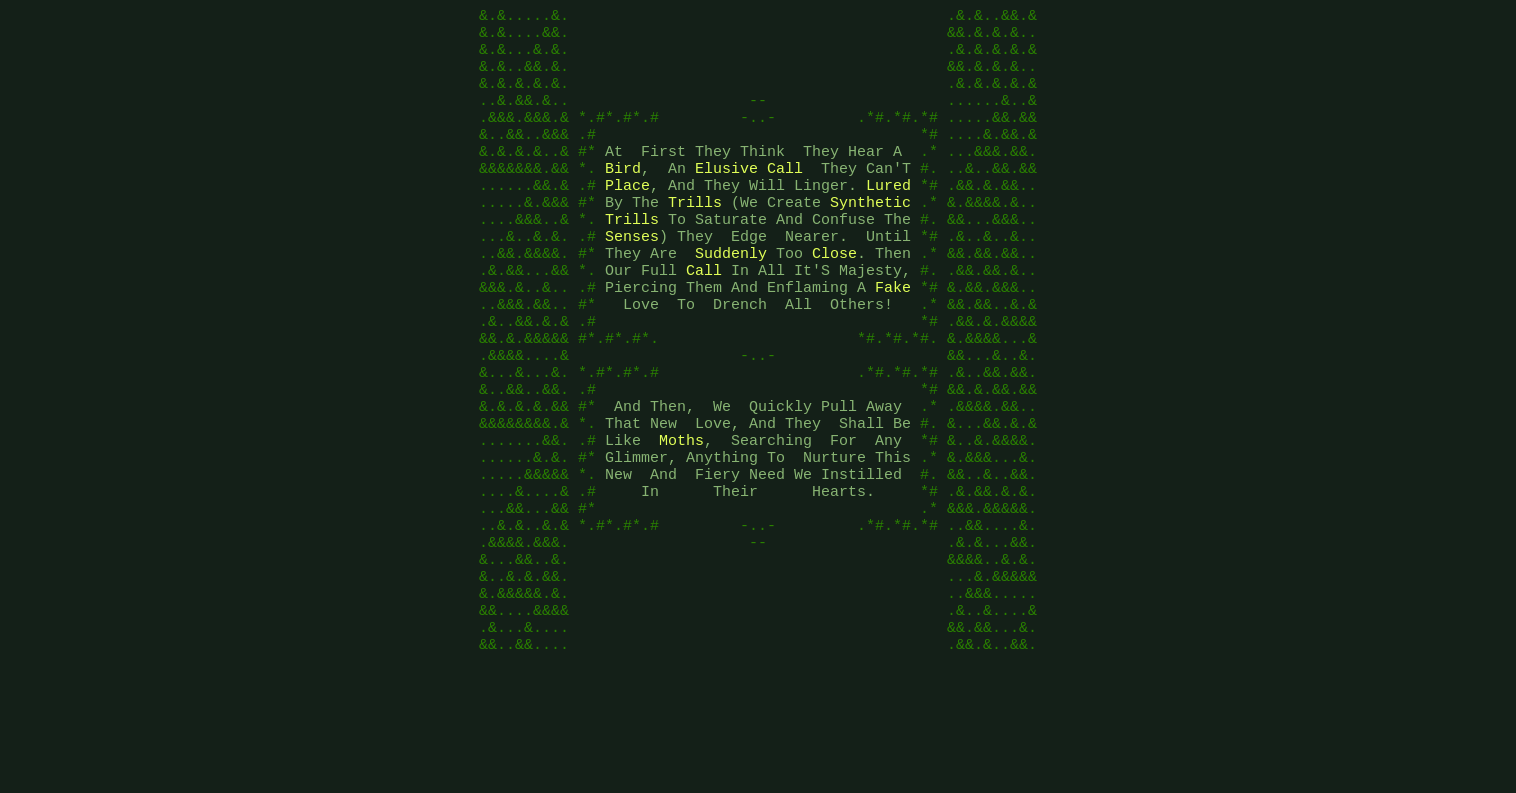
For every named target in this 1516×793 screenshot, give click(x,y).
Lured (888, 218)
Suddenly (731, 298)
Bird (623, 198)
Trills (695, 238)
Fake (893, 338)
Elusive (726, 198)
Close (834, 298)
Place (627, 218)
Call (785, 198)
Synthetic (870, 238)
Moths (681, 518)
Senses (632, 278)
